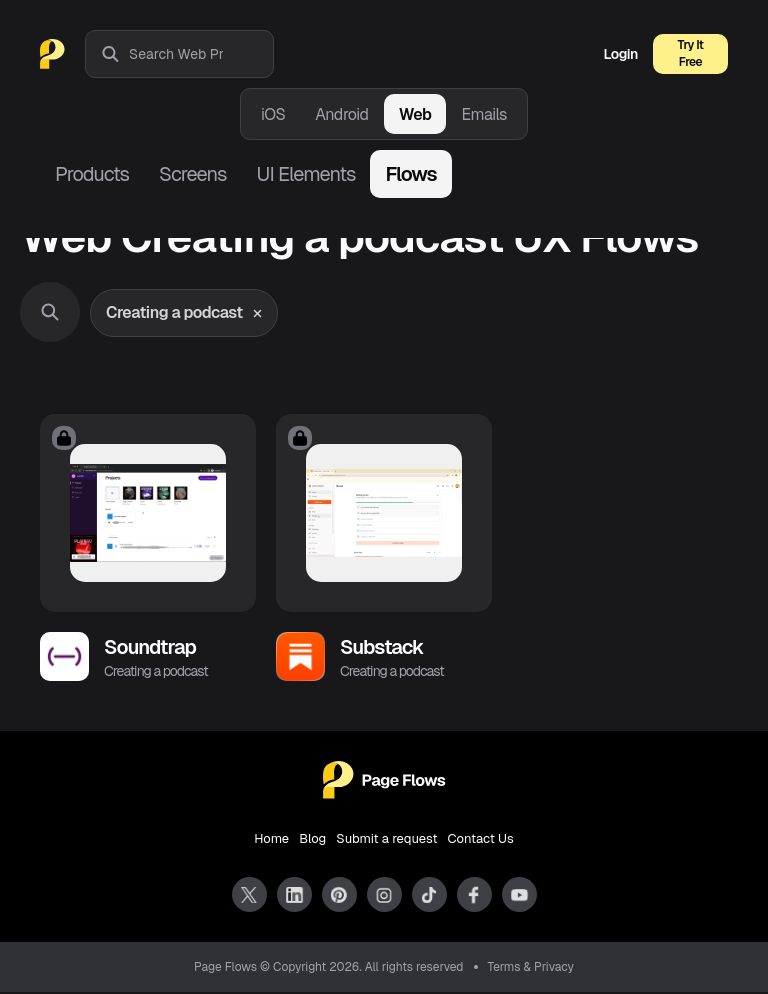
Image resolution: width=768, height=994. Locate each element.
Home (271, 840)
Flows (410, 174)
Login (621, 54)
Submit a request (386, 840)
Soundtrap (150, 649)
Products (92, 174)
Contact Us (481, 840)
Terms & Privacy (531, 969)
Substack (382, 649)
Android (341, 114)
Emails (484, 114)
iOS (273, 114)
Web (415, 114)
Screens (192, 174)
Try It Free (691, 53)
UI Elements (305, 174)
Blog (312, 840)
